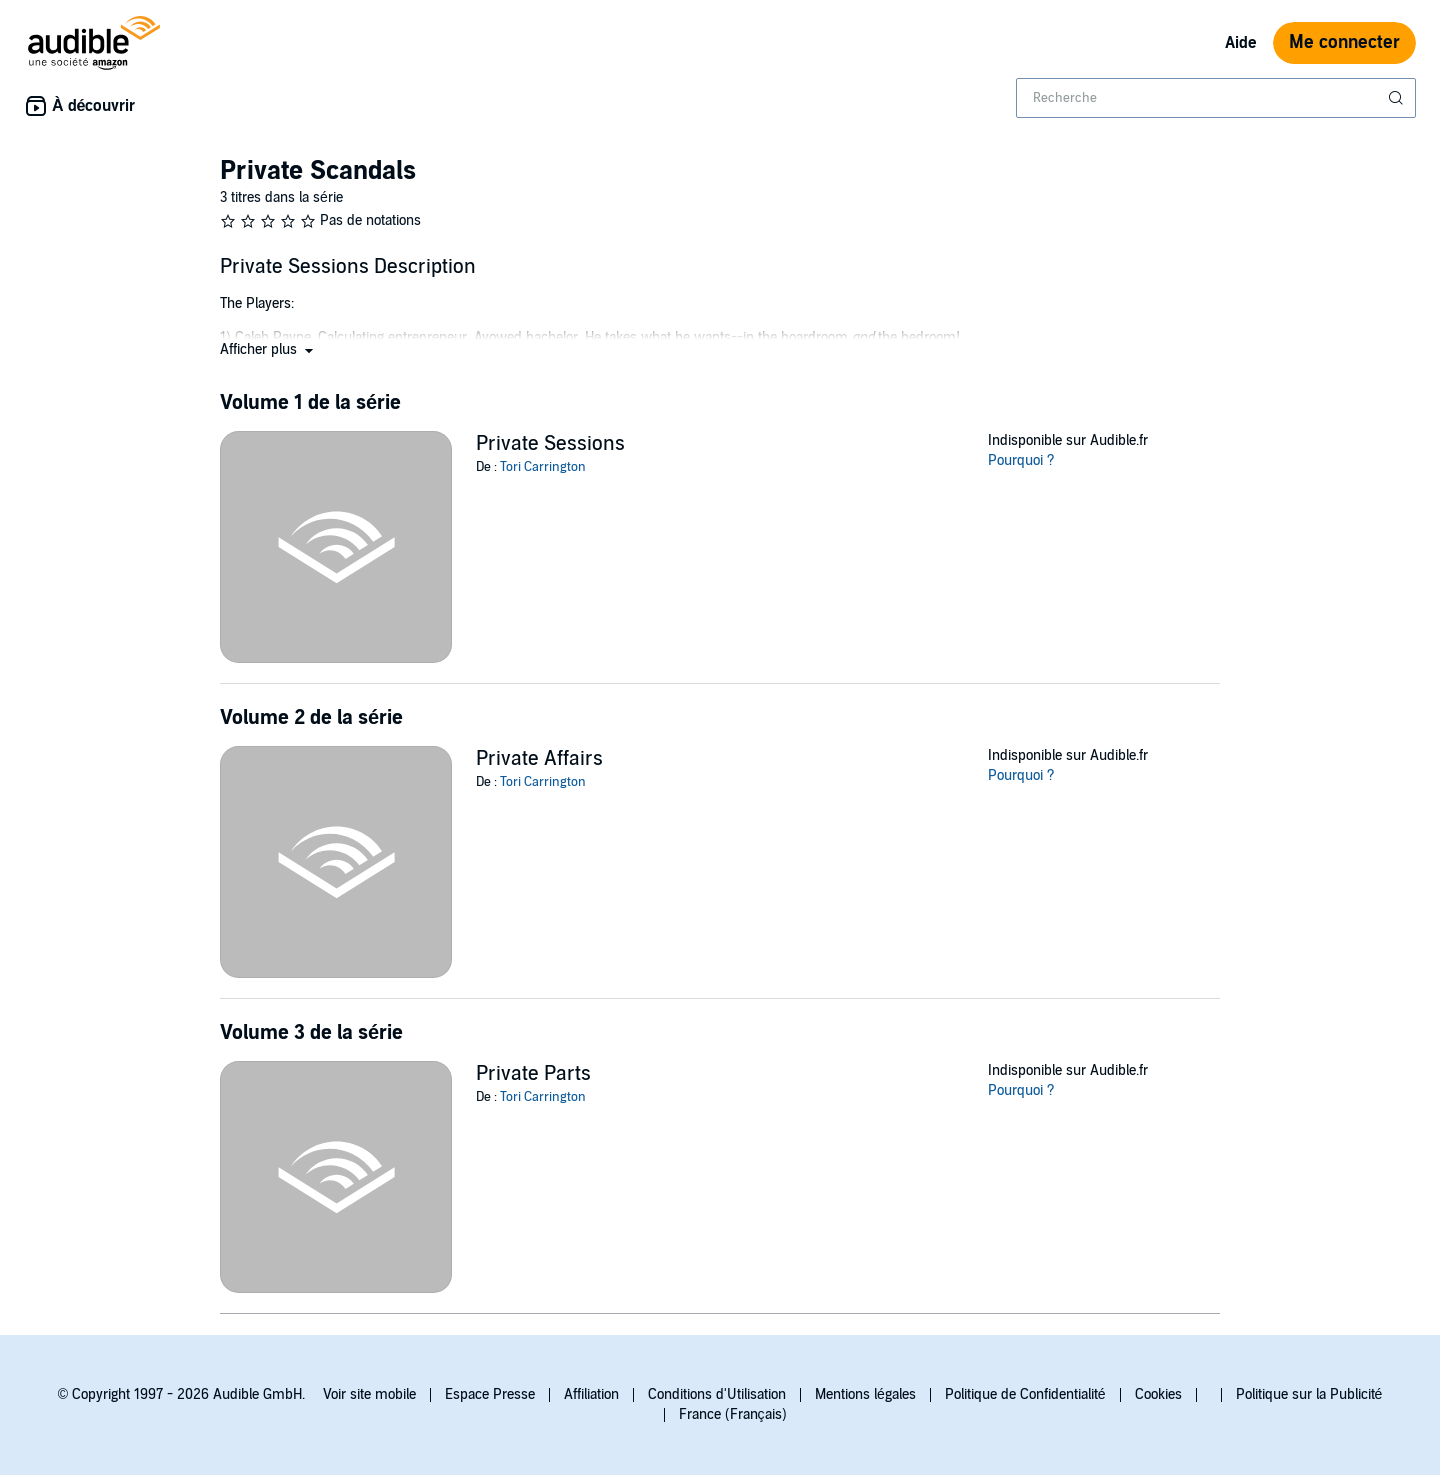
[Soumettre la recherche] (1398, 98)
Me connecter (1344, 42)
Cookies (1158, 1394)
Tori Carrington (543, 467)
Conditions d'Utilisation (717, 1394)
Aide (1241, 43)
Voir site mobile (369, 1394)
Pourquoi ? (1021, 460)
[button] (268, 349)
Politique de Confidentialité (1025, 1394)
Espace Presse (490, 1394)
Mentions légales (865, 1394)
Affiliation (591, 1394)
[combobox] (1216, 98)
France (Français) (733, 1414)
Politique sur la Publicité (1309, 1394)
